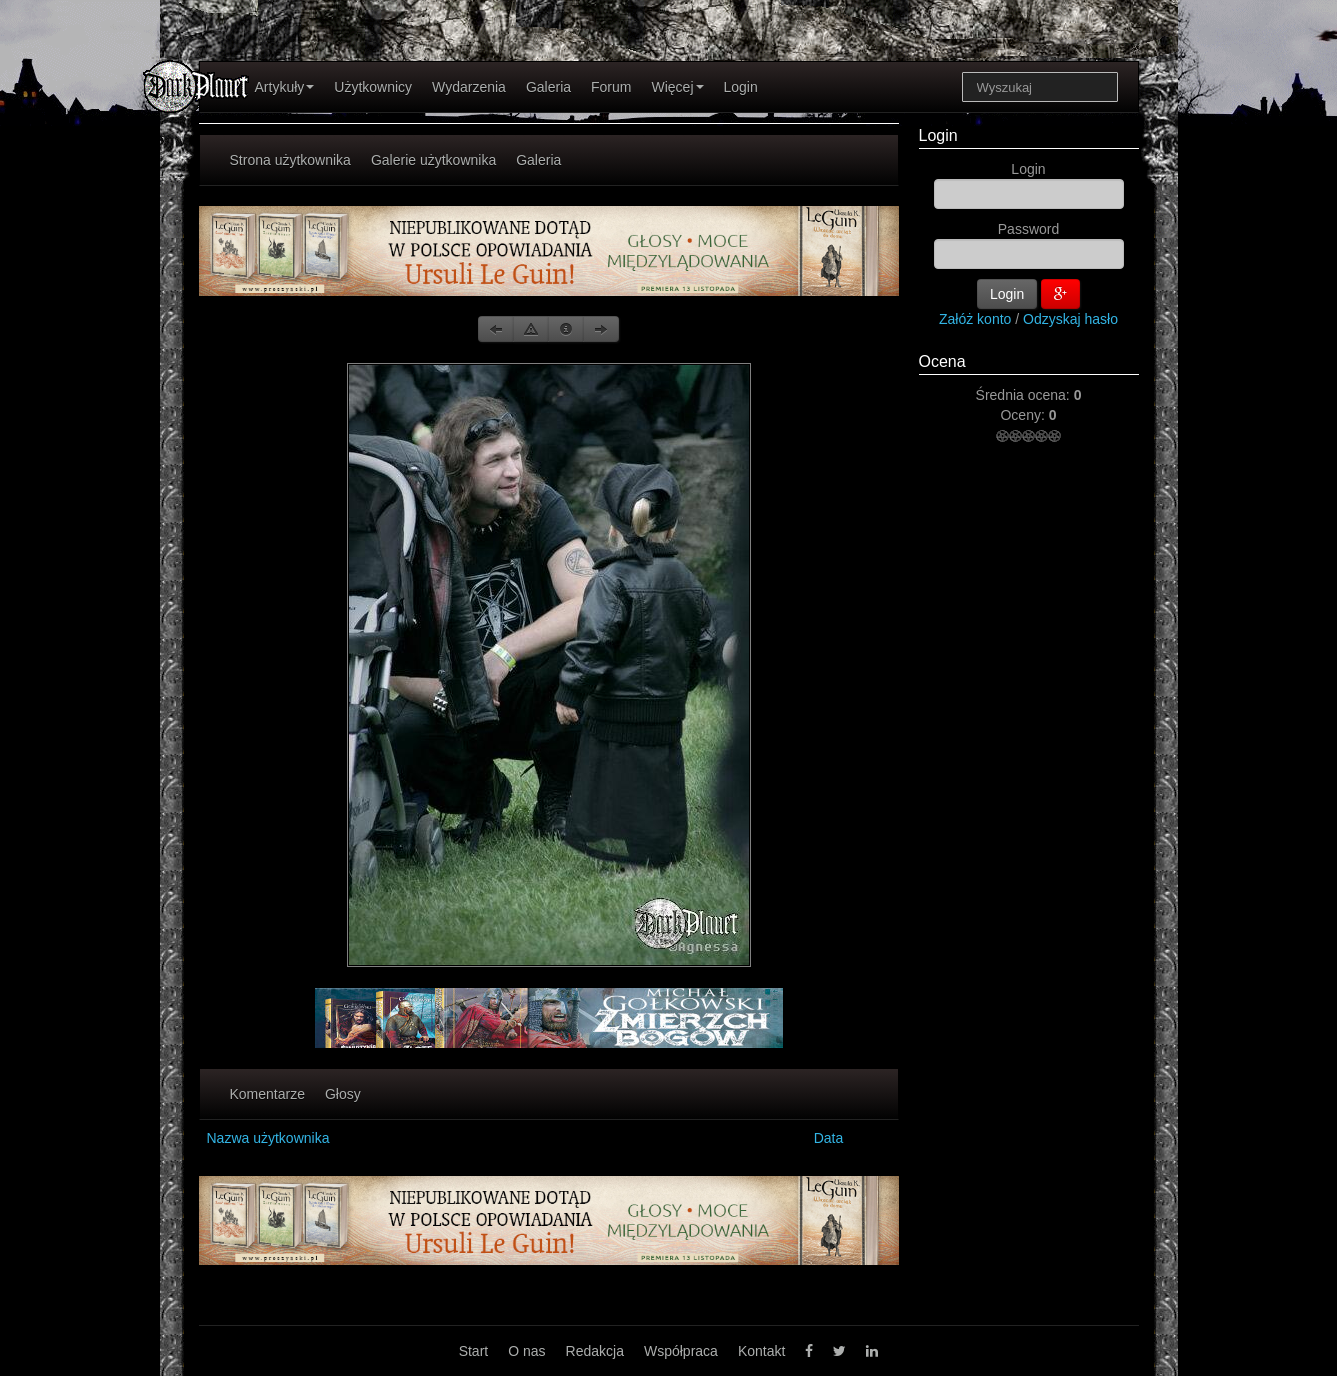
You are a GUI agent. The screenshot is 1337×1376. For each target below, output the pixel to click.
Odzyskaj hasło (1070, 319)
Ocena (942, 361)
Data (829, 1138)
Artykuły (285, 87)
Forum (611, 87)
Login (741, 87)
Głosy (343, 1094)
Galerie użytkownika (433, 160)
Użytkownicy (373, 87)
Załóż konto (975, 319)
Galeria (548, 87)
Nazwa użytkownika (268, 1138)
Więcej (677, 87)
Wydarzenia (469, 87)
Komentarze (267, 1094)
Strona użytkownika (290, 160)
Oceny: (1024, 415)
